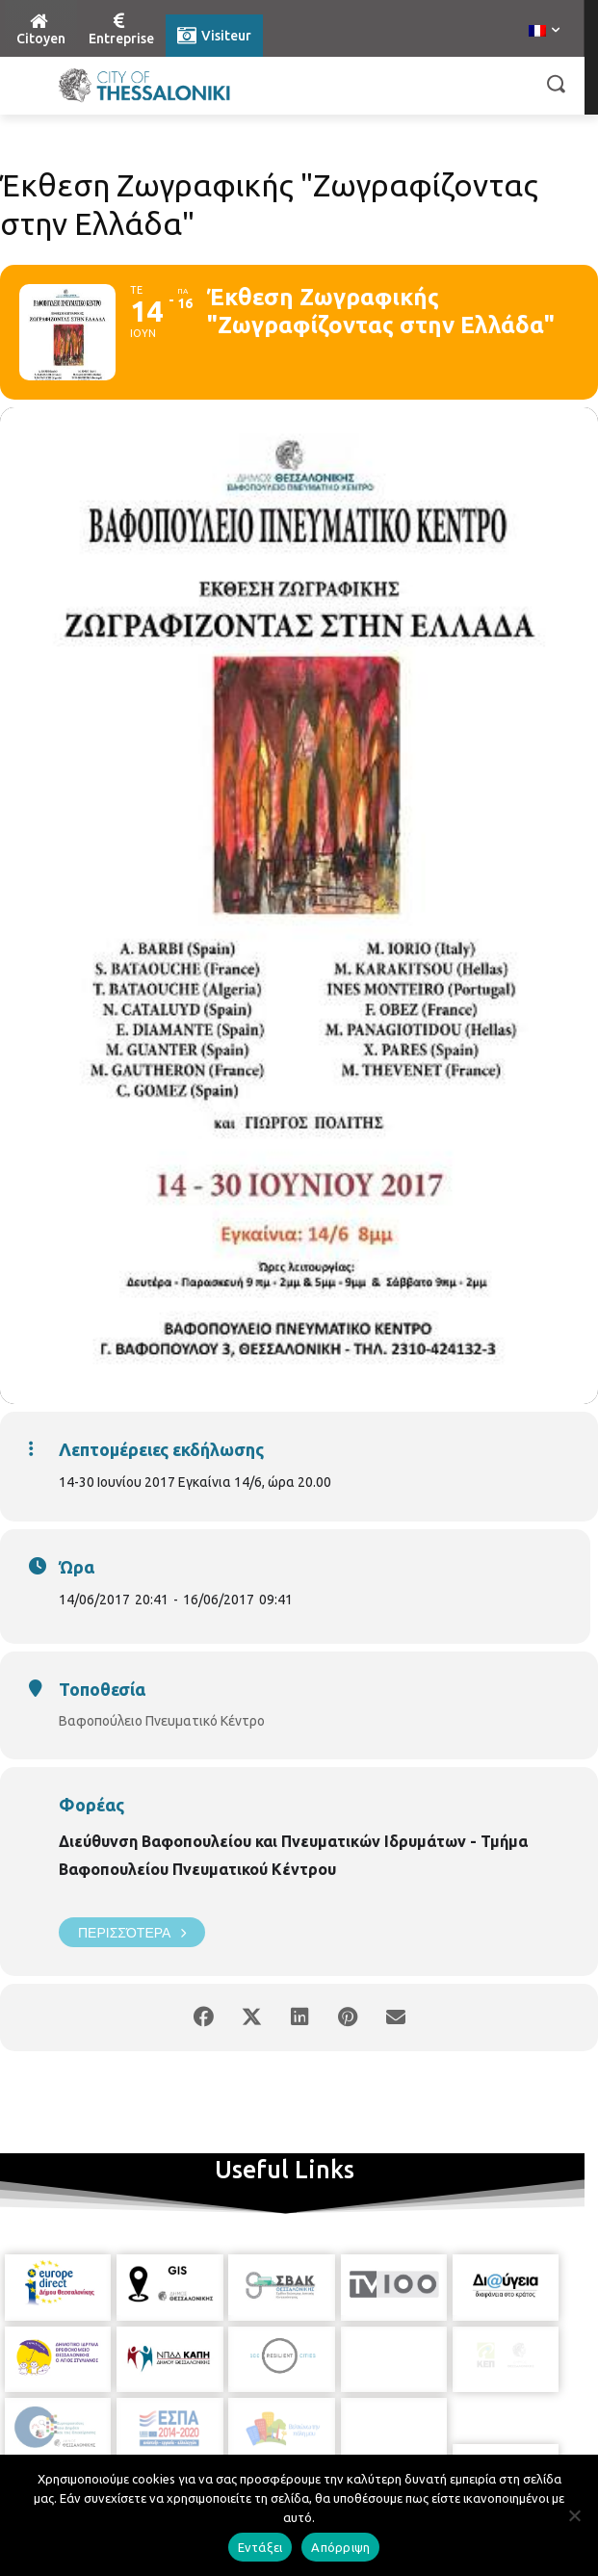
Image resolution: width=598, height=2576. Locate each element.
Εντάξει (260, 2547)
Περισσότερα (132, 1932)
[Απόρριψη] (574, 2515)
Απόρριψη (340, 2547)
